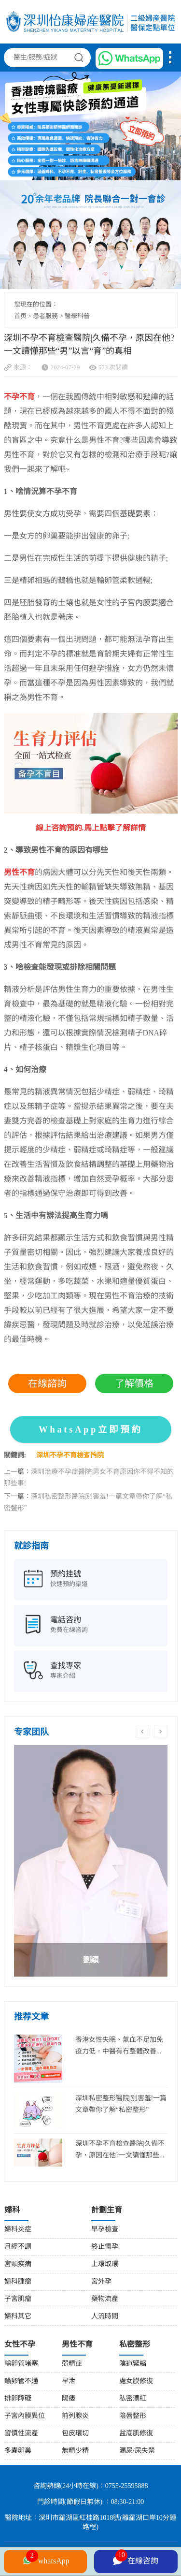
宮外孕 (101, 2281)
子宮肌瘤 (17, 2299)
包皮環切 (75, 2433)
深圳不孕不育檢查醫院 (70, 1455)
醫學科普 (77, 316)
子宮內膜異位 (24, 2416)
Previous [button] (142, 1731)
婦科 (12, 2210)
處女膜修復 (136, 2381)
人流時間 (104, 2316)
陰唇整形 (132, 2416)
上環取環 (104, 2264)
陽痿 (68, 2398)
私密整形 (134, 2345)
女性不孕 (19, 2345)
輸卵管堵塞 (21, 2364)
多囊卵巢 (17, 2451)
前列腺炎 (75, 2416)
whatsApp (45, 2560)
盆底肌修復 (136, 2433)
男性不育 (77, 2345)
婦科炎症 (17, 2229)
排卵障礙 (17, 2398)
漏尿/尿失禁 (137, 2451)
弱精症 (72, 2364)
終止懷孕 (104, 2247)
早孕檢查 (104, 2229)
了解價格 (134, 1383)
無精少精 (75, 2451)
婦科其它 (17, 2316)
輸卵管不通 (21, 2381)
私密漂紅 (132, 2398)
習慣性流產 (21, 2433)
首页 (20, 316)
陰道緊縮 (132, 2364)
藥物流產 (104, 2299)
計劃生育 (106, 2210)
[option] (90, 1861)
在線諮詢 (47, 1383)
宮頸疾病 (17, 2264)
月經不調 (17, 2247)
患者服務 (45, 316)
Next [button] (160, 1731)
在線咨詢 (135, 2559)
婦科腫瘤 (17, 2281)
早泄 (68, 2381)
